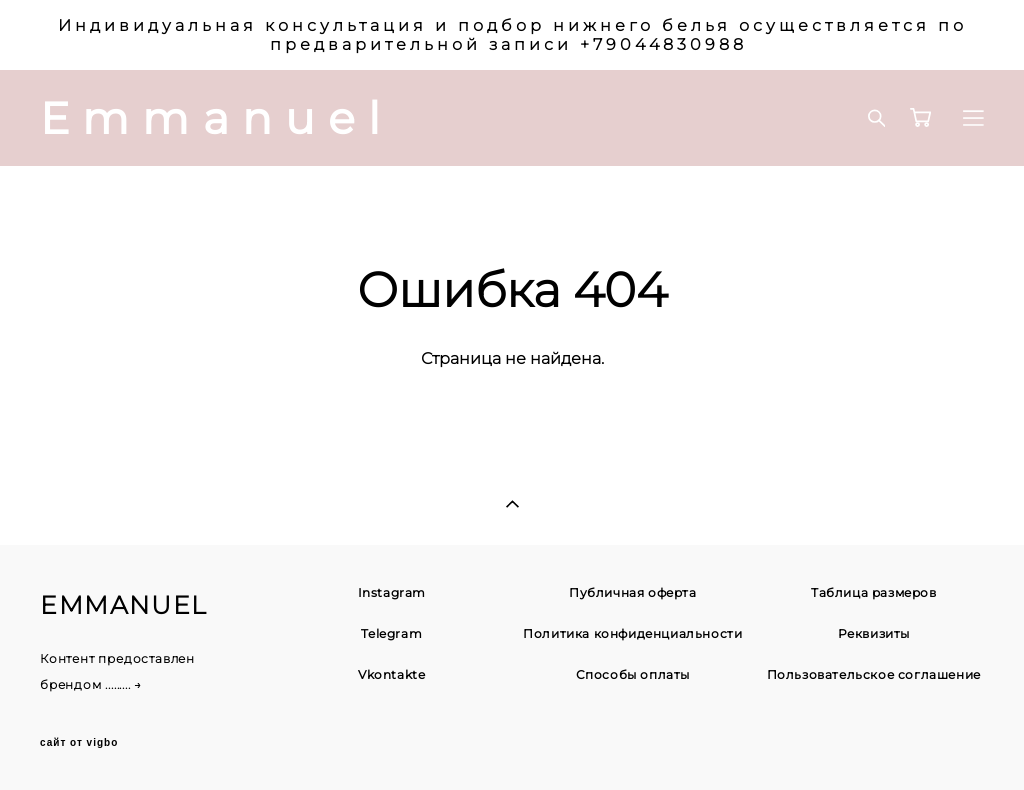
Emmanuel (217, 118)
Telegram (391, 633)
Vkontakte (391, 674)
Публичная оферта (633, 592)
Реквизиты (874, 633)
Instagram (392, 592)
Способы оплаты (633, 674)
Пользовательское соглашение (874, 674)
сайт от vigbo (79, 743)
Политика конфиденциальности (632, 633)
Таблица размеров (874, 592)
